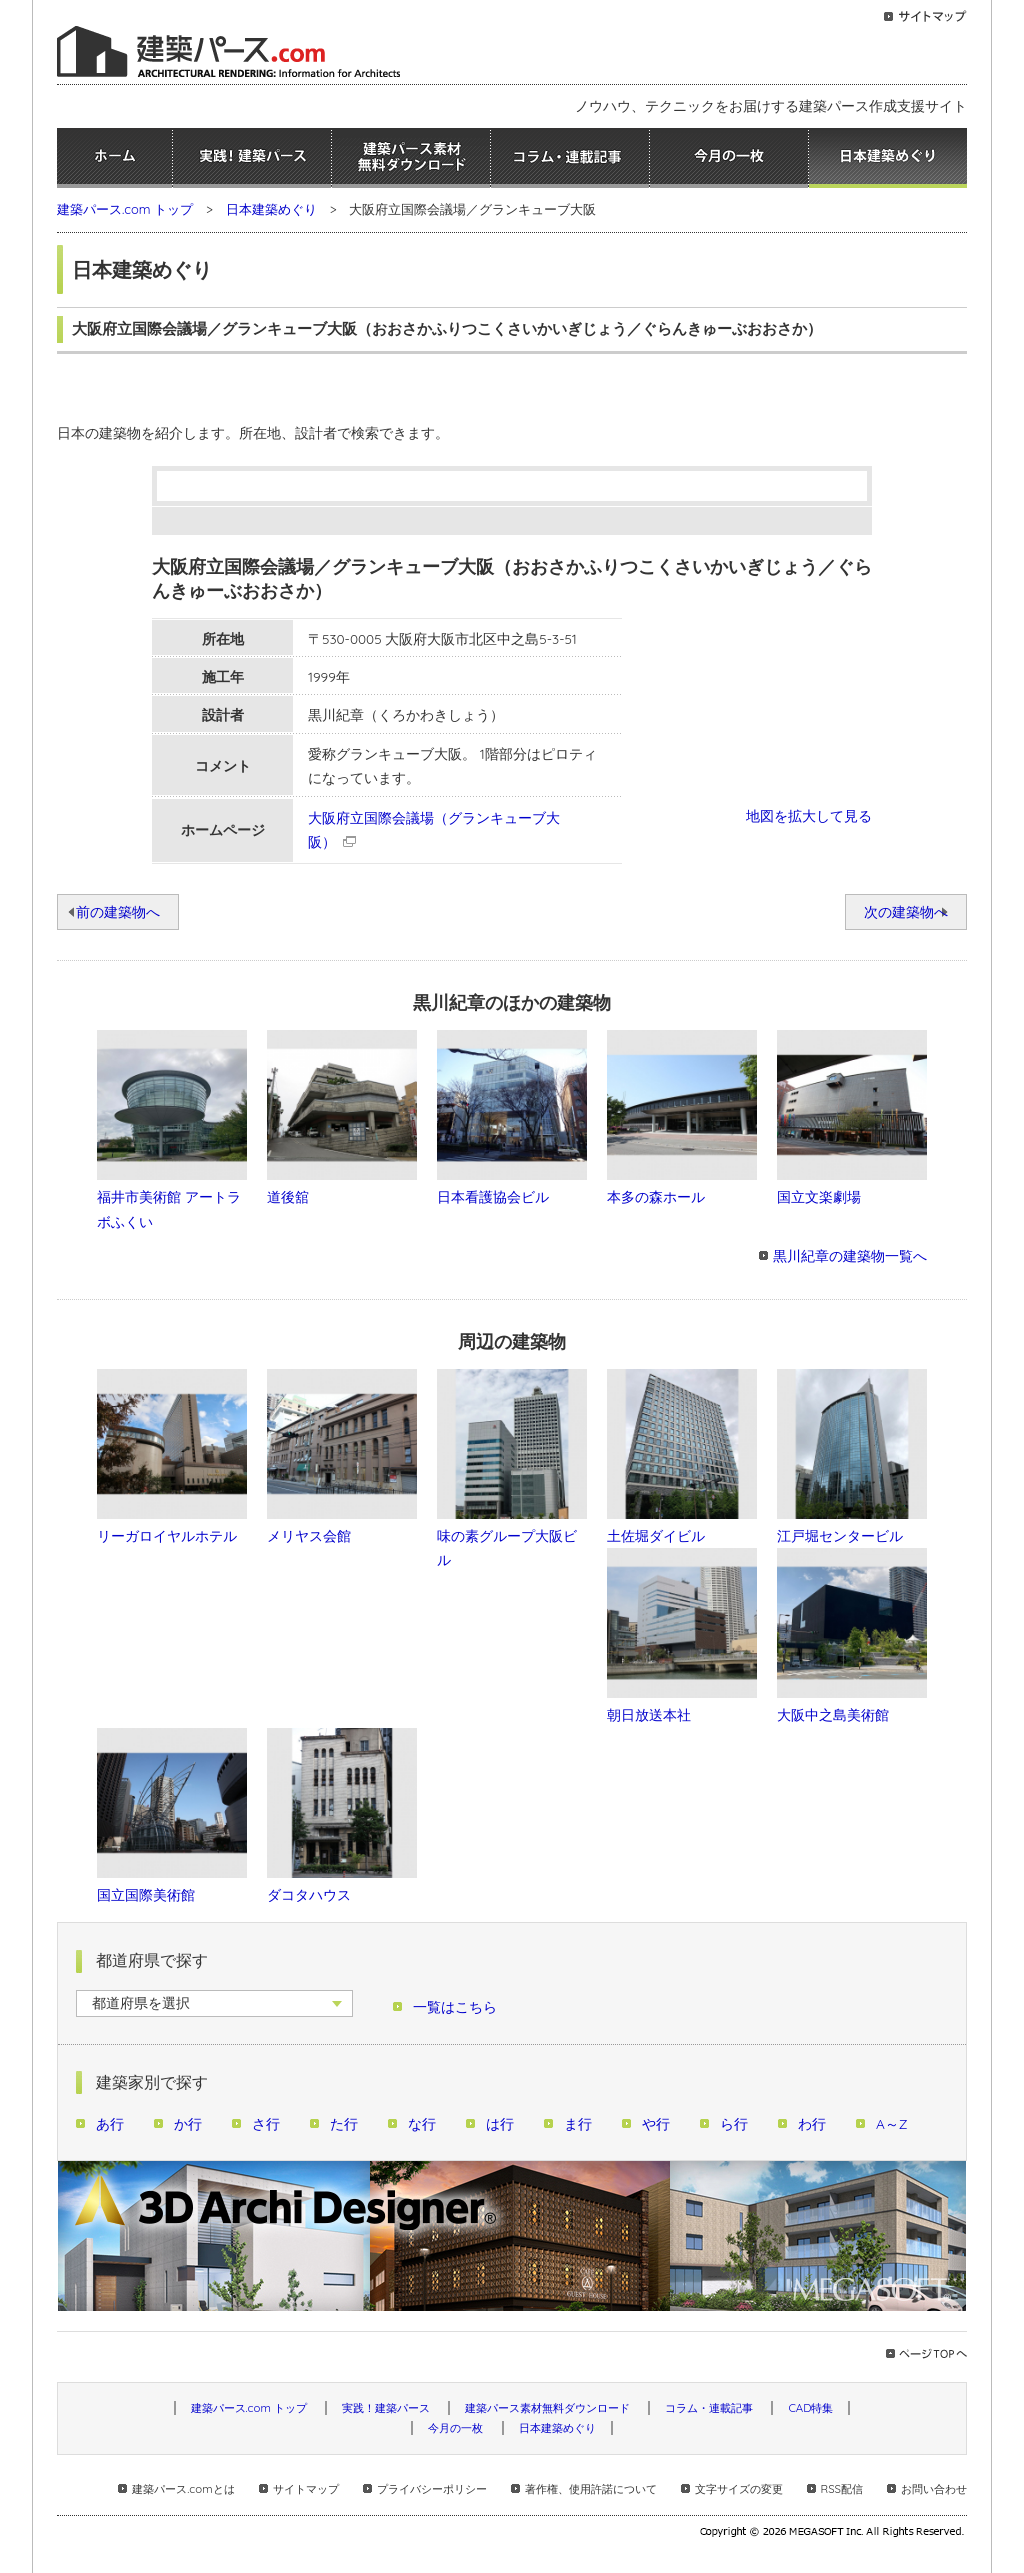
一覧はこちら (455, 2006)
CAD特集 (810, 2408)
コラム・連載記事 (570, 158)
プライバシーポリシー (432, 2489)
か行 (188, 2123)
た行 (344, 2123)
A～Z (892, 2123)
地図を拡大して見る (809, 815)
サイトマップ (306, 2489)
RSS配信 (842, 2489)
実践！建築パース (252, 158)
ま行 (578, 2123)
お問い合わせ (934, 2489)
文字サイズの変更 (739, 2489)
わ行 (812, 2123)
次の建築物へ (906, 911)
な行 (422, 2123)
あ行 (110, 2123)
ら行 (734, 2123)
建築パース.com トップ (125, 209)
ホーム (114, 158)
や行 (656, 2123)
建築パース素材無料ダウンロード (411, 158)
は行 (500, 2123)
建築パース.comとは (183, 2489)
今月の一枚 (729, 158)
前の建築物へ (118, 911)
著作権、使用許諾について (591, 2489)
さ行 (266, 2123)
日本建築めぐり (888, 158)
